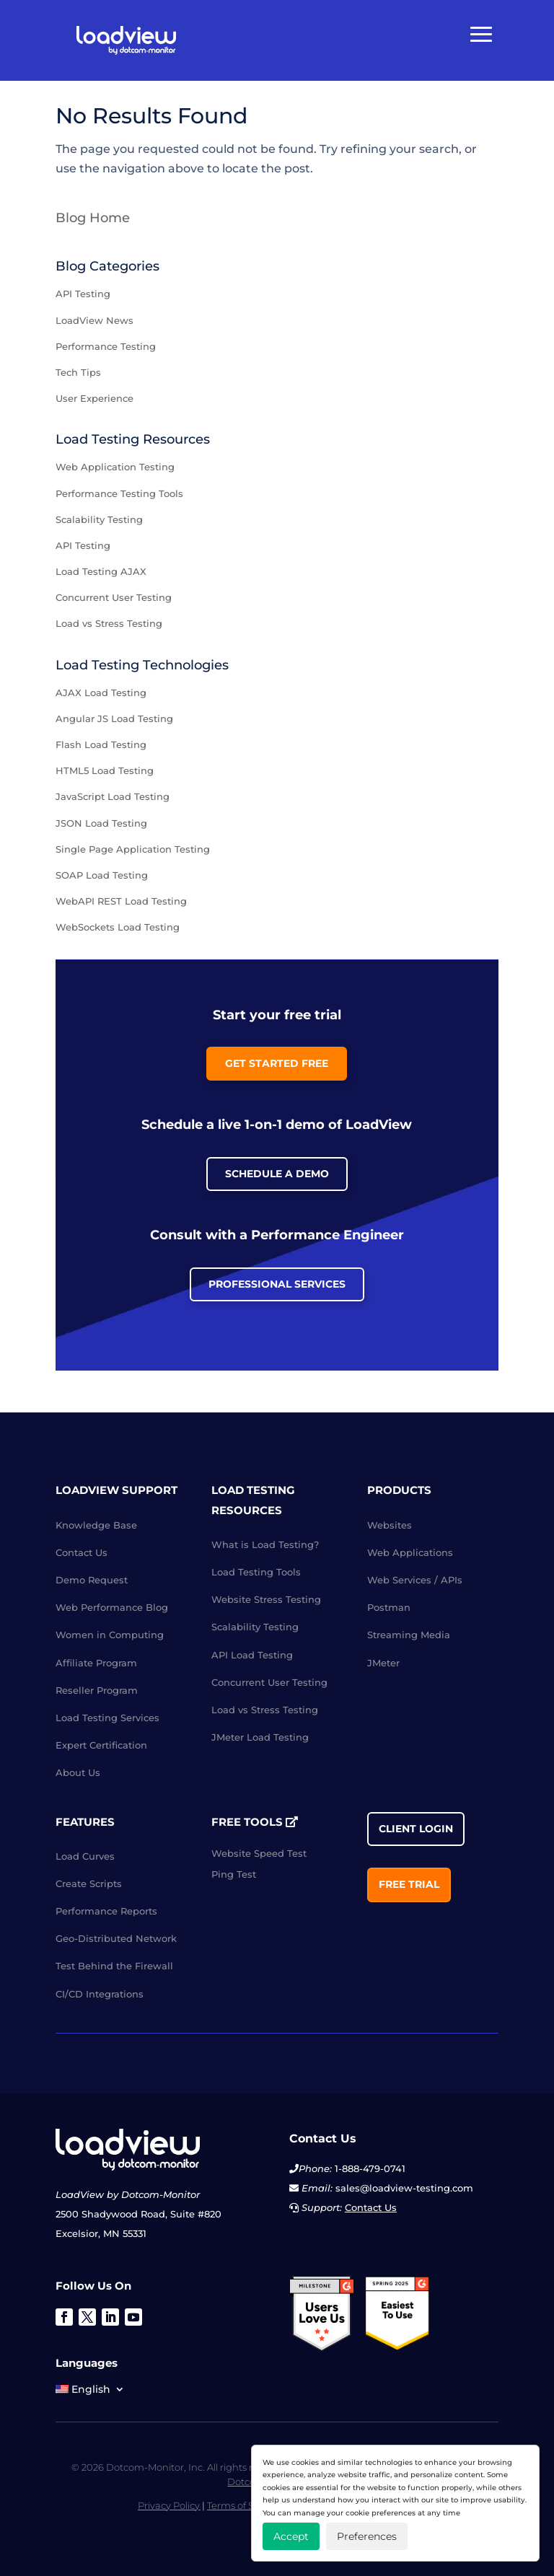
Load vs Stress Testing (109, 623)
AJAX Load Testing (101, 692)
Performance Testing (106, 346)
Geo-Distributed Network (116, 1938)
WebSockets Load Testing (118, 927)
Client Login (416, 1828)
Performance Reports (106, 1911)
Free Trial (409, 1884)
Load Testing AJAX (101, 571)
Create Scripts (89, 1883)
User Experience (94, 398)
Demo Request (92, 1580)
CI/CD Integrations (100, 1994)
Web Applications (410, 1552)
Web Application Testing (115, 466)
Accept (291, 2536)
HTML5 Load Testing (105, 770)
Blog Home (93, 218)
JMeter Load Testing (260, 1737)
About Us (78, 1772)
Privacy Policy (169, 2505)
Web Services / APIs (414, 1580)
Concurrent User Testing (114, 597)
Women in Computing (110, 1634)
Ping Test (233, 1874)
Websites (389, 1525)
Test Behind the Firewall (114, 1965)
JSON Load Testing (101, 823)
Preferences (367, 2536)
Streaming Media (408, 1634)
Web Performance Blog (112, 1607)
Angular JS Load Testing (114, 718)
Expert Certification (101, 1745)
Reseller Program (97, 1690)
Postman (388, 1607)
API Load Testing (252, 1655)
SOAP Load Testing (102, 875)
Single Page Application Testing (133, 849)
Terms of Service (244, 2505)
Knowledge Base (96, 1525)
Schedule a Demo (277, 1173)
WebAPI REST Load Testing (121, 901)
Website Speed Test (259, 1853)
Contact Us (81, 1552)
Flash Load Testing (101, 744)
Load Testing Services (107, 1717)
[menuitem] (90, 2392)
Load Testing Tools (256, 1572)
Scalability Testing (99, 519)
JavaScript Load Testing (113, 796)
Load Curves (85, 1856)
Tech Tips (78, 372)
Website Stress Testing (266, 1599)
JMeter (383, 1663)
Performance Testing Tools (119, 493)
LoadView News (94, 320)
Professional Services (277, 1284)
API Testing (83, 293)
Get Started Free (276, 1063)
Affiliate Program (96, 1663)
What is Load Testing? (265, 1544)
